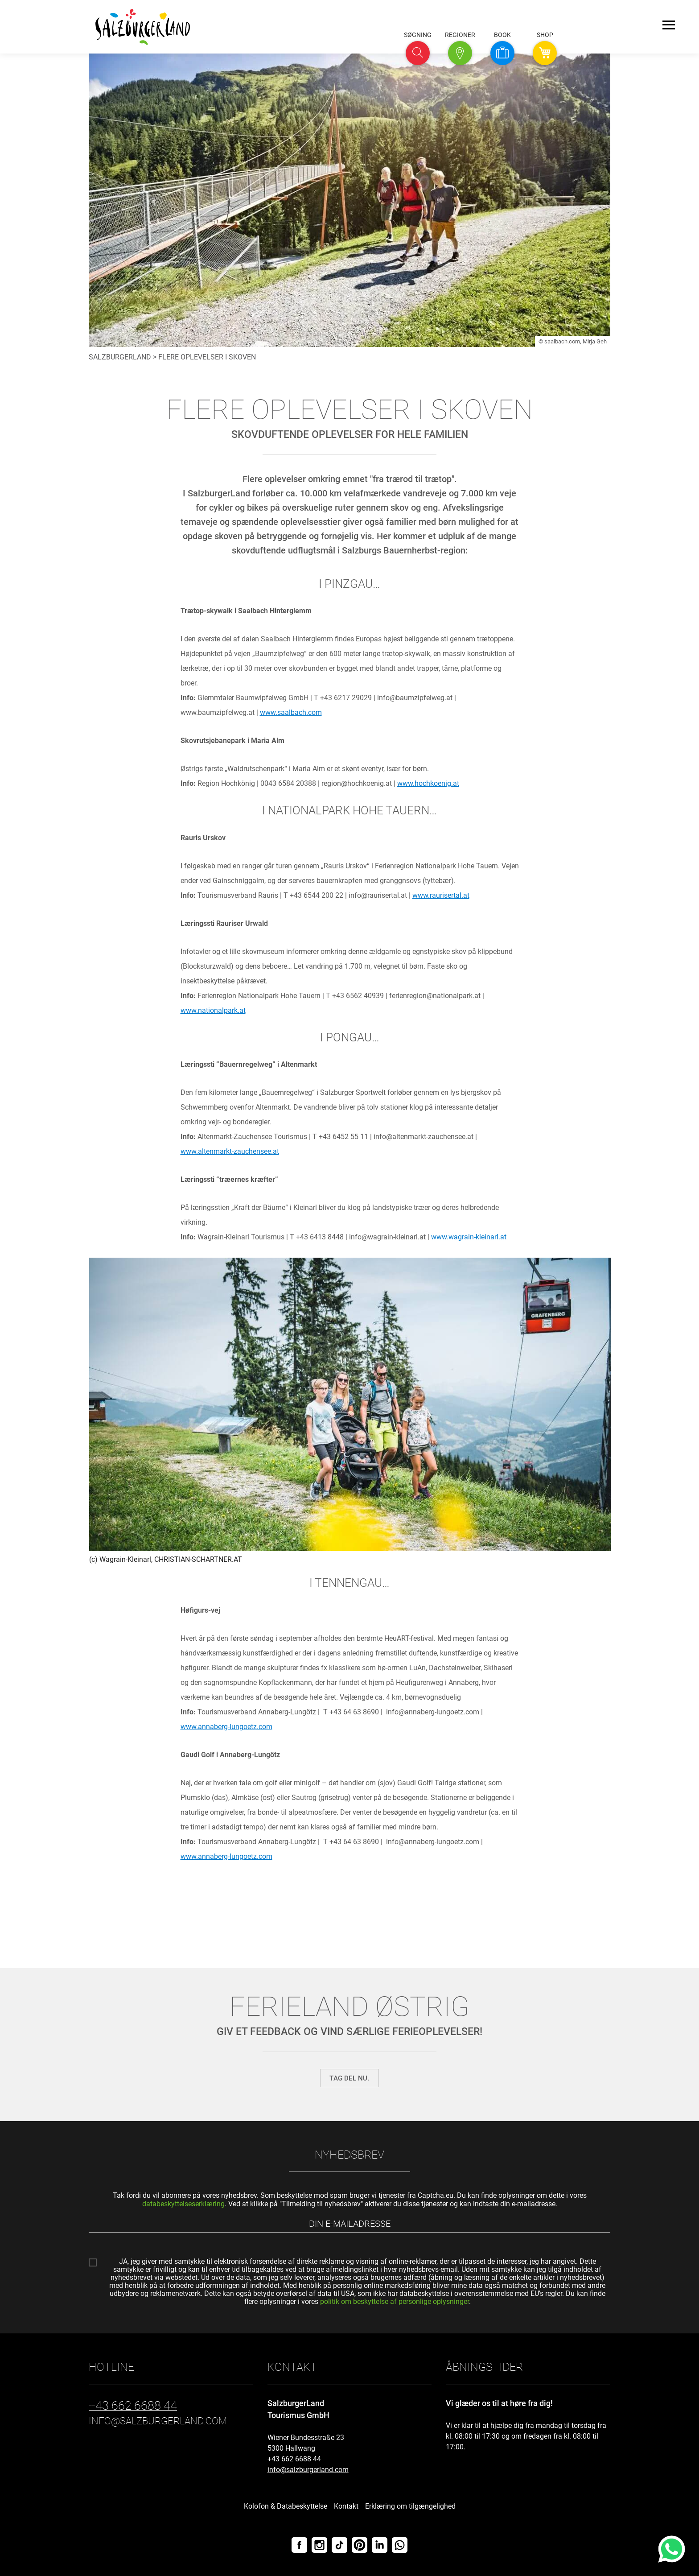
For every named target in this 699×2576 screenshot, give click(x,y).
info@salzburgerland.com (308, 2469)
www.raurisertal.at (440, 895)
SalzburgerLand (120, 357)
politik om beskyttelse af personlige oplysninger (394, 2301)
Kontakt (346, 2506)
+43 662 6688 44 (294, 2459)
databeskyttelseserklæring (183, 2204)
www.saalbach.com (291, 712)
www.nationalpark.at (213, 1010)
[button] (418, 53)
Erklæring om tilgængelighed (410, 2506)
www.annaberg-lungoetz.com (226, 1726)
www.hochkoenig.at (428, 783)
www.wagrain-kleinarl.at (468, 1237)
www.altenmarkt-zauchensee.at (230, 1151)
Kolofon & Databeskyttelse (285, 2506)
